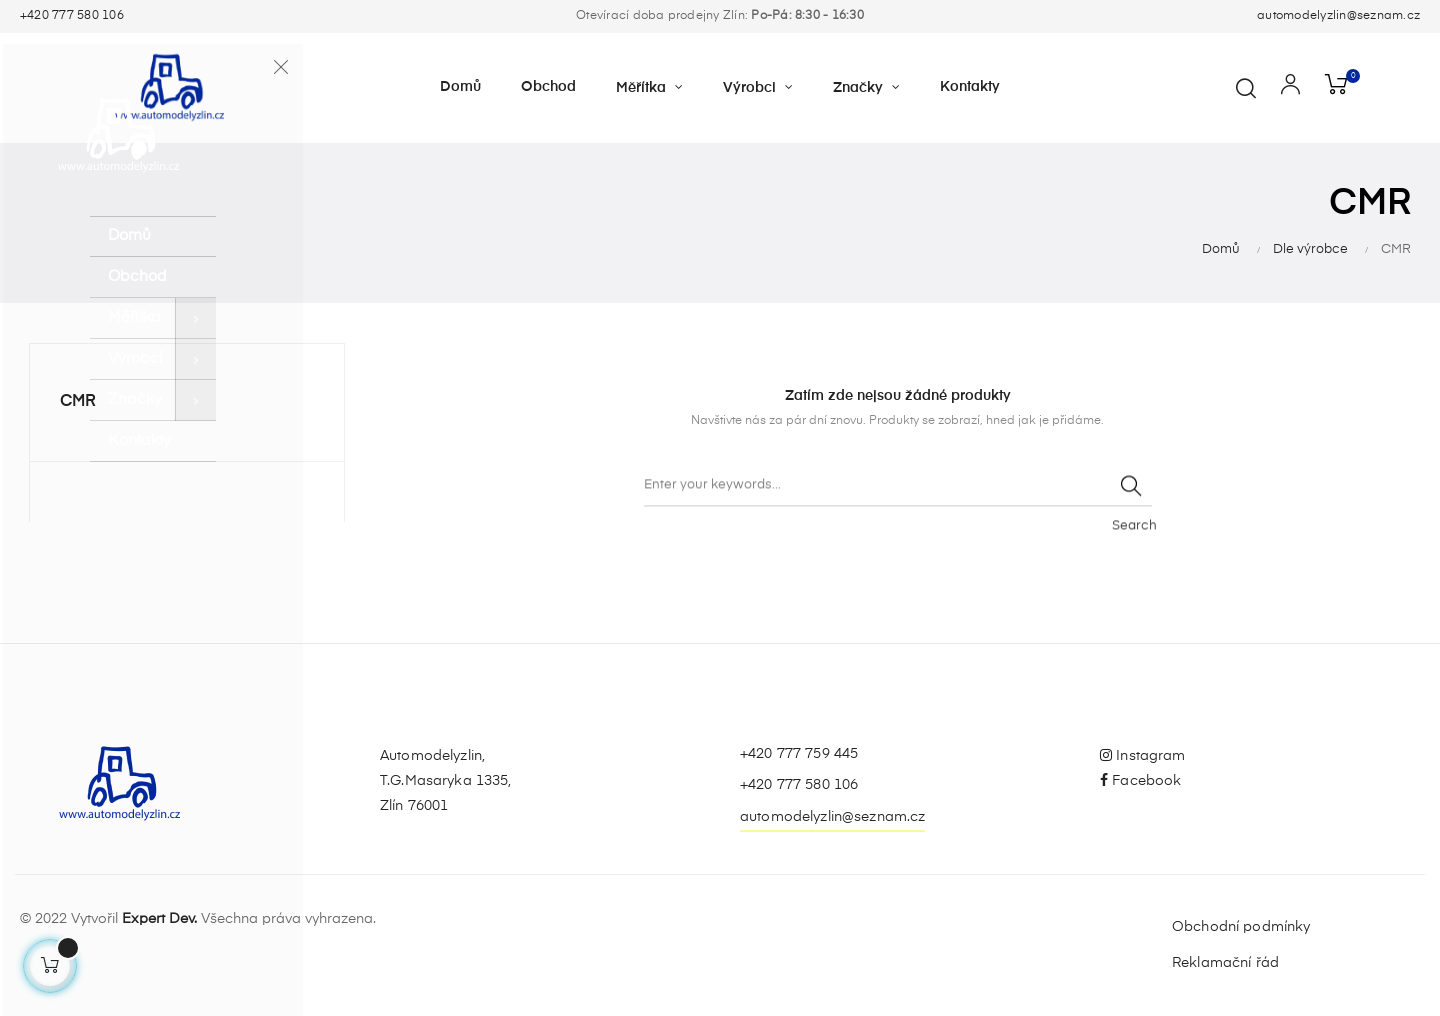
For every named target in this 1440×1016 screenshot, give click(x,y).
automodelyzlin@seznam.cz (1338, 16)
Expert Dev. (159, 919)
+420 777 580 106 (72, 16)
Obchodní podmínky (1241, 927)
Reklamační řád (1225, 963)
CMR (78, 402)
